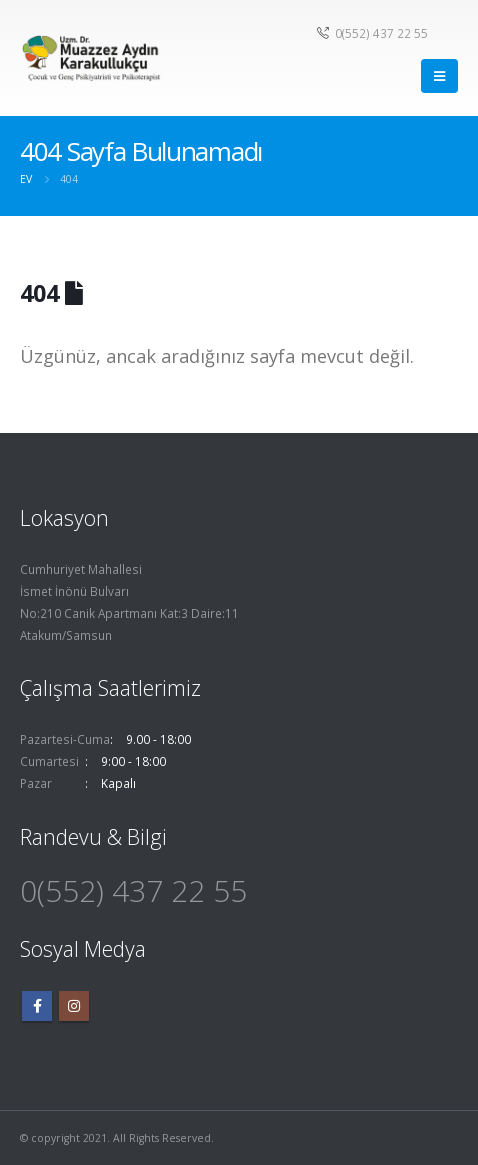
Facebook (37, 1006)
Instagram (74, 1006)
